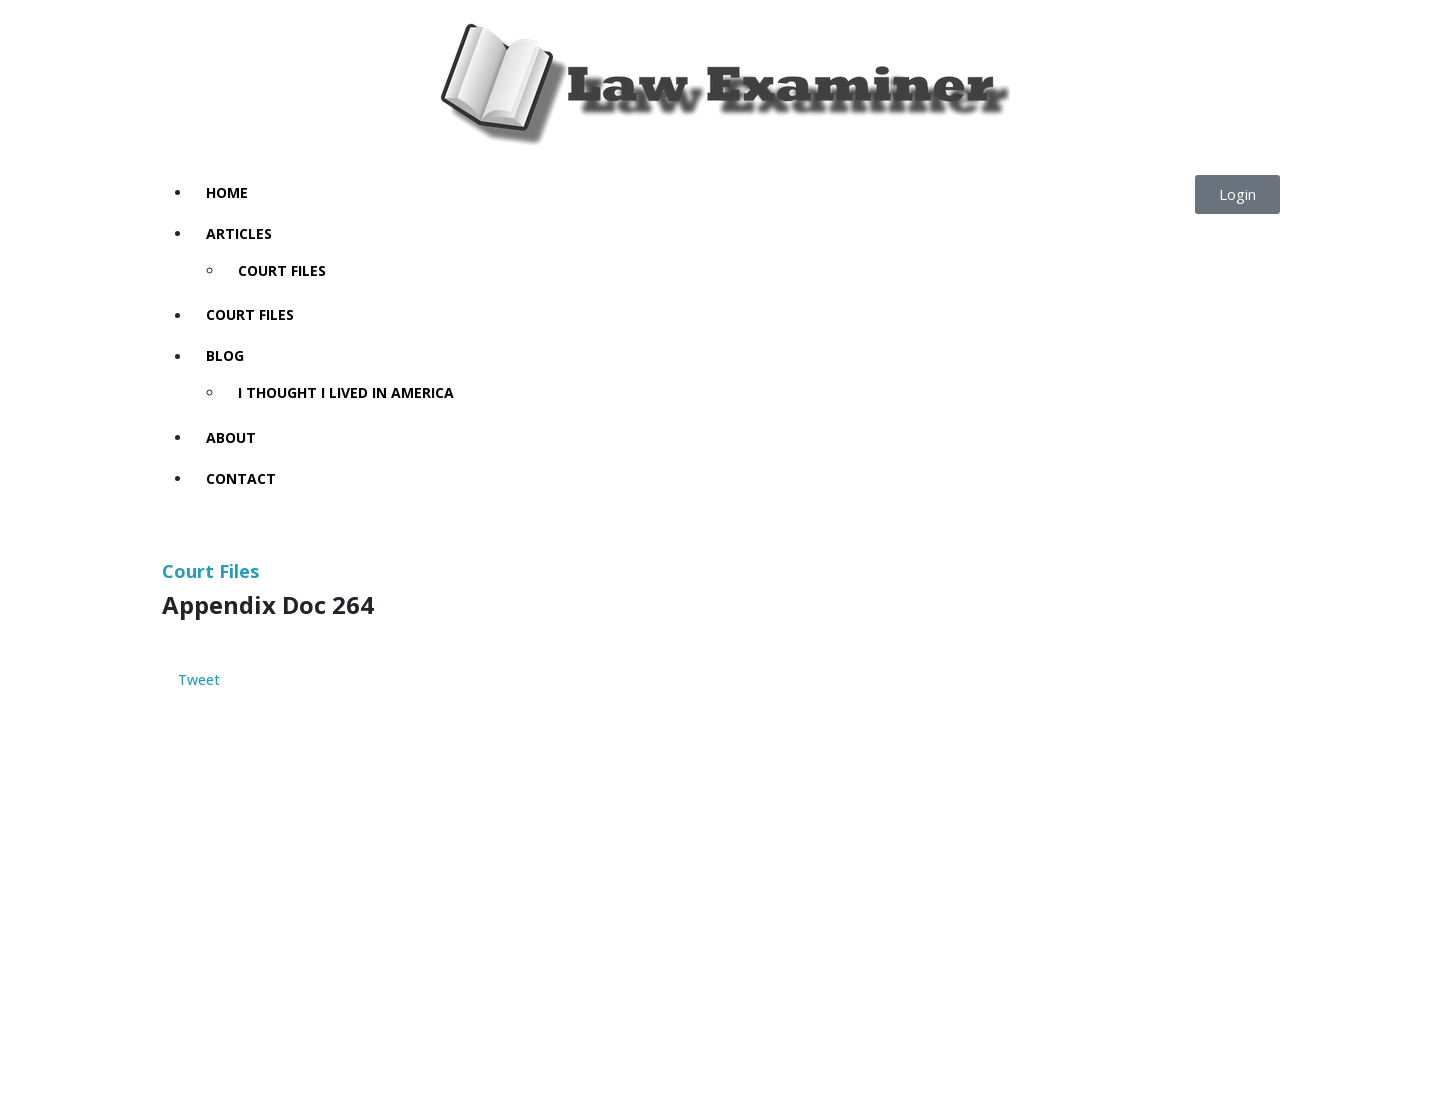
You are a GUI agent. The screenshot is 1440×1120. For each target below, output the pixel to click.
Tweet (199, 680)
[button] (1237, 194)
